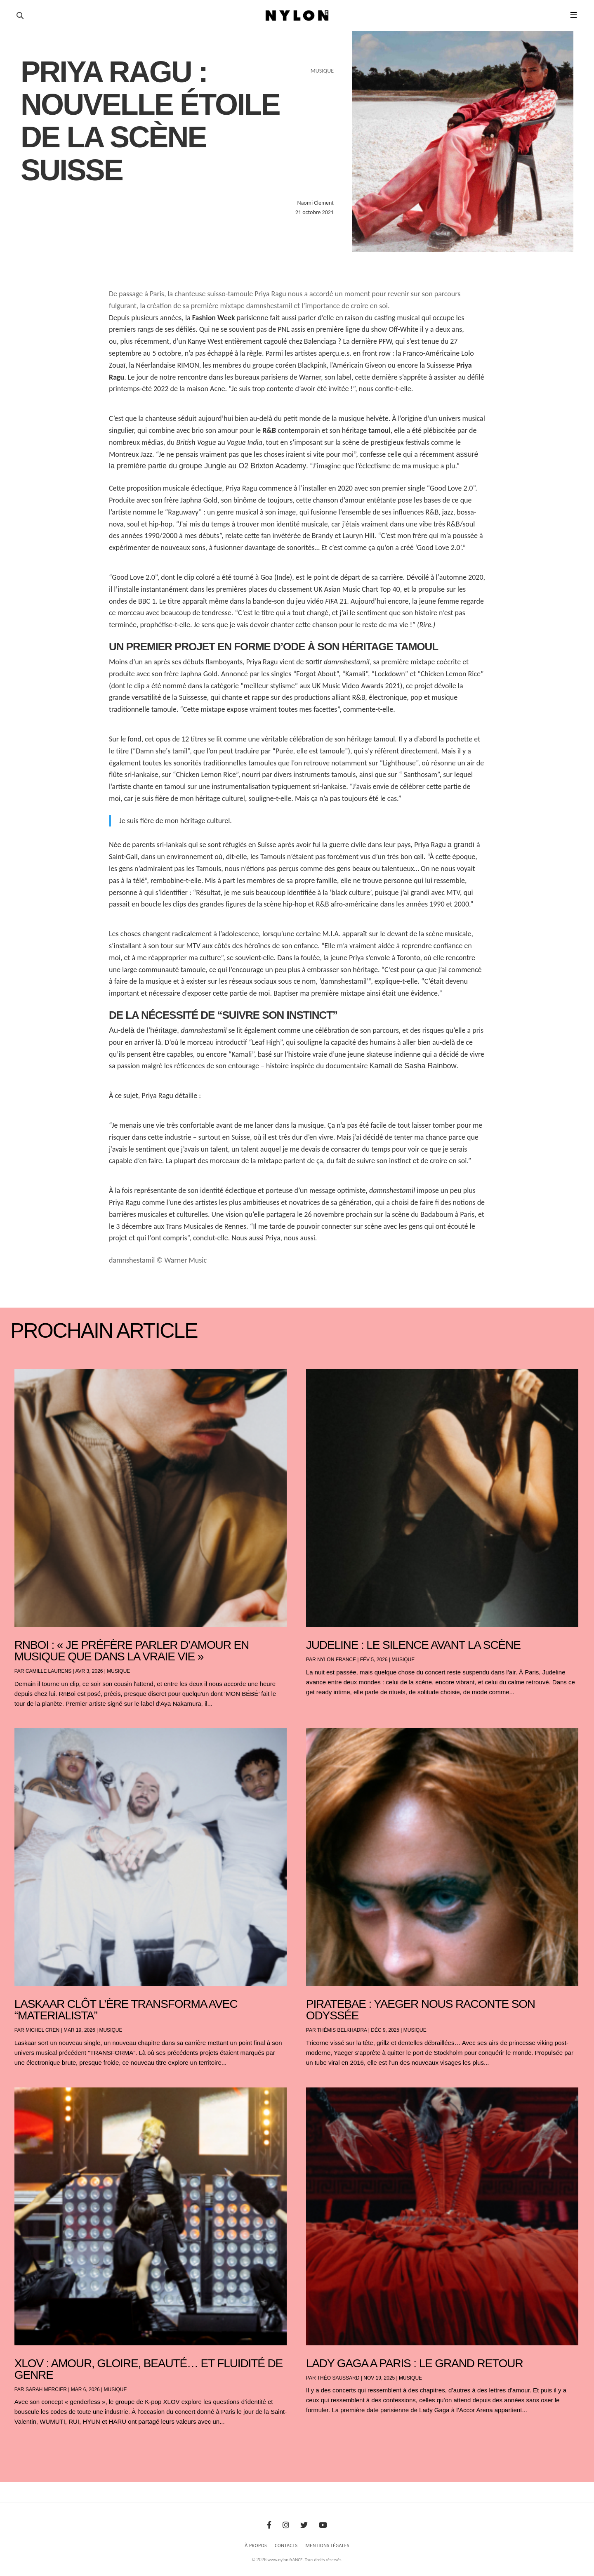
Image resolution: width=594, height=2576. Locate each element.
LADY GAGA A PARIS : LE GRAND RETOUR (414, 2363)
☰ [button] (574, 15)
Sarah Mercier (46, 2389)
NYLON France (336, 1659)
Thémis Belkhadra (342, 2030)
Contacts (286, 2545)
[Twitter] (304, 2525)
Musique (118, 1671)
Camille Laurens (48, 1671)
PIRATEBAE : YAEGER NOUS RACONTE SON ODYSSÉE (420, 2010)
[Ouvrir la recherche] (20, 16)
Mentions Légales (327, 2545)
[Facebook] (269, 2525)
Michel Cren (42, 2030)
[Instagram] (286, 2525)
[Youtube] (323, 2525)
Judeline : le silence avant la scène (413, 1645)
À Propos (256, 2545)
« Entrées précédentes (29, 2443)
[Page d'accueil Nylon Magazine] (297, 15)
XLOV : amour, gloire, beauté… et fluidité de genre (148, 2369)
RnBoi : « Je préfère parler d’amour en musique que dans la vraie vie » (131, 1651)
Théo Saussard (338, 2378)
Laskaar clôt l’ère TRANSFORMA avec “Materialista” (126, 2010)
